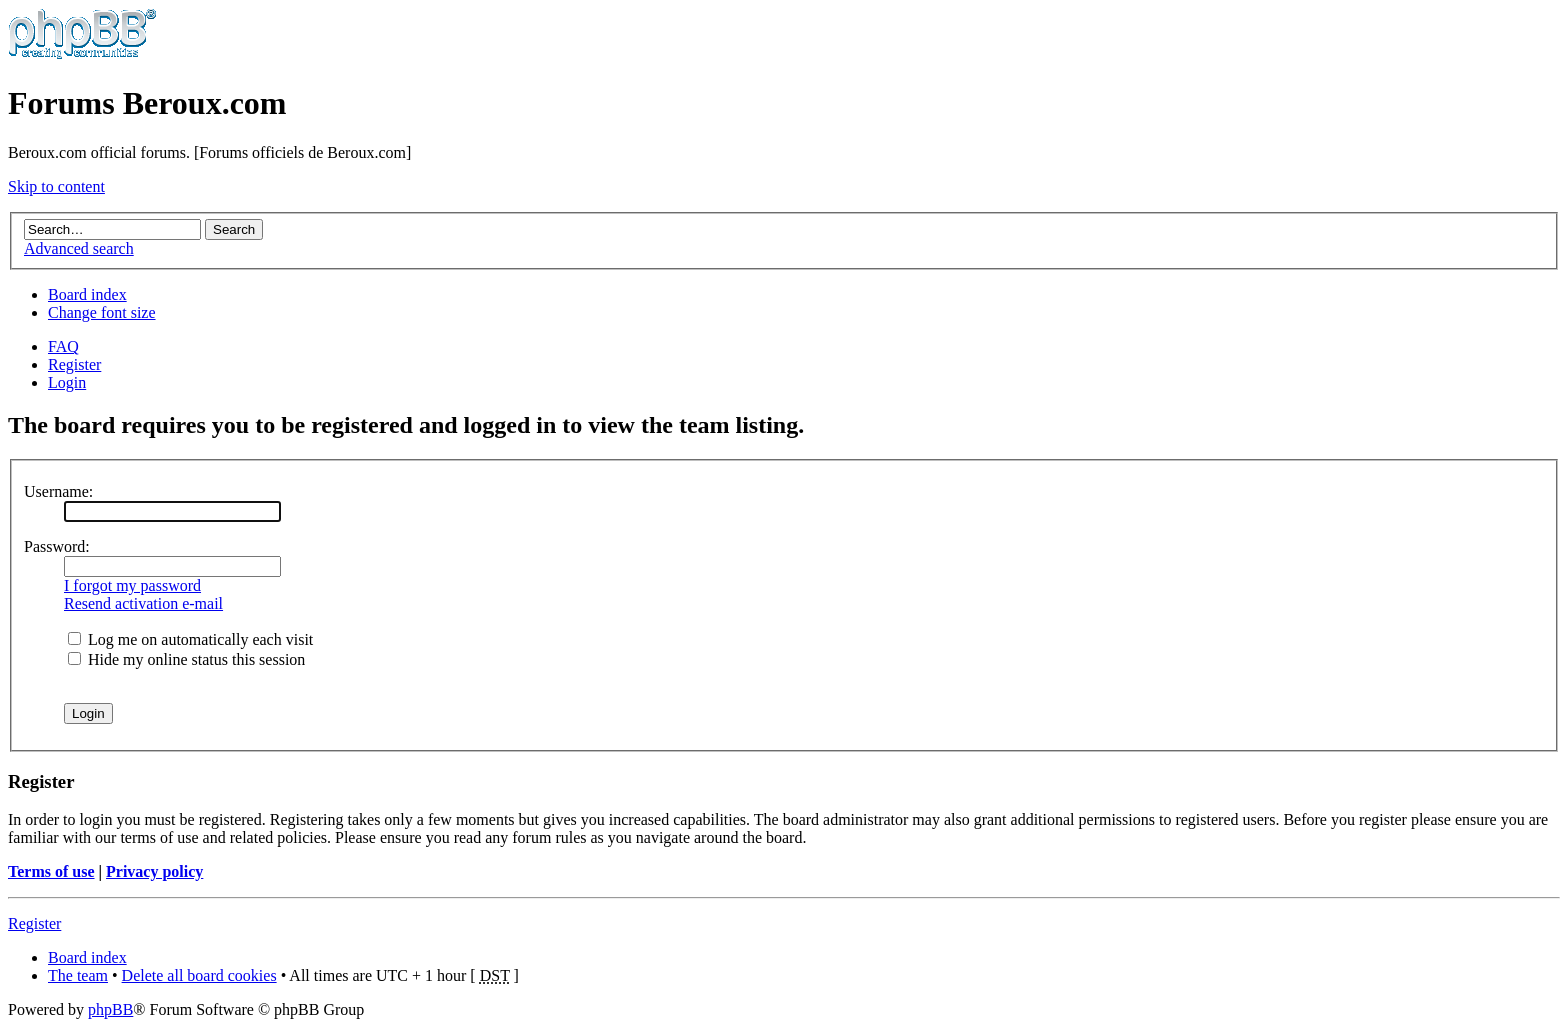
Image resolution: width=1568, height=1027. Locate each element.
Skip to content (56, 186)
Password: (57, 546)
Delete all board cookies (199, 975)
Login (67, 382)
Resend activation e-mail (143, 603)
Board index (87, 294)
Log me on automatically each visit (190, 639)
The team (78, 975)
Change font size (102, 312)
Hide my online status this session (186, 659)
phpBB (110, 1009)
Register (74, 364)
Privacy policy (154, 871)
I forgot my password (132, 585)
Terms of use (51, 871)
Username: (58, 491)
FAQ (63, 346)
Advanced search (79, 248)
